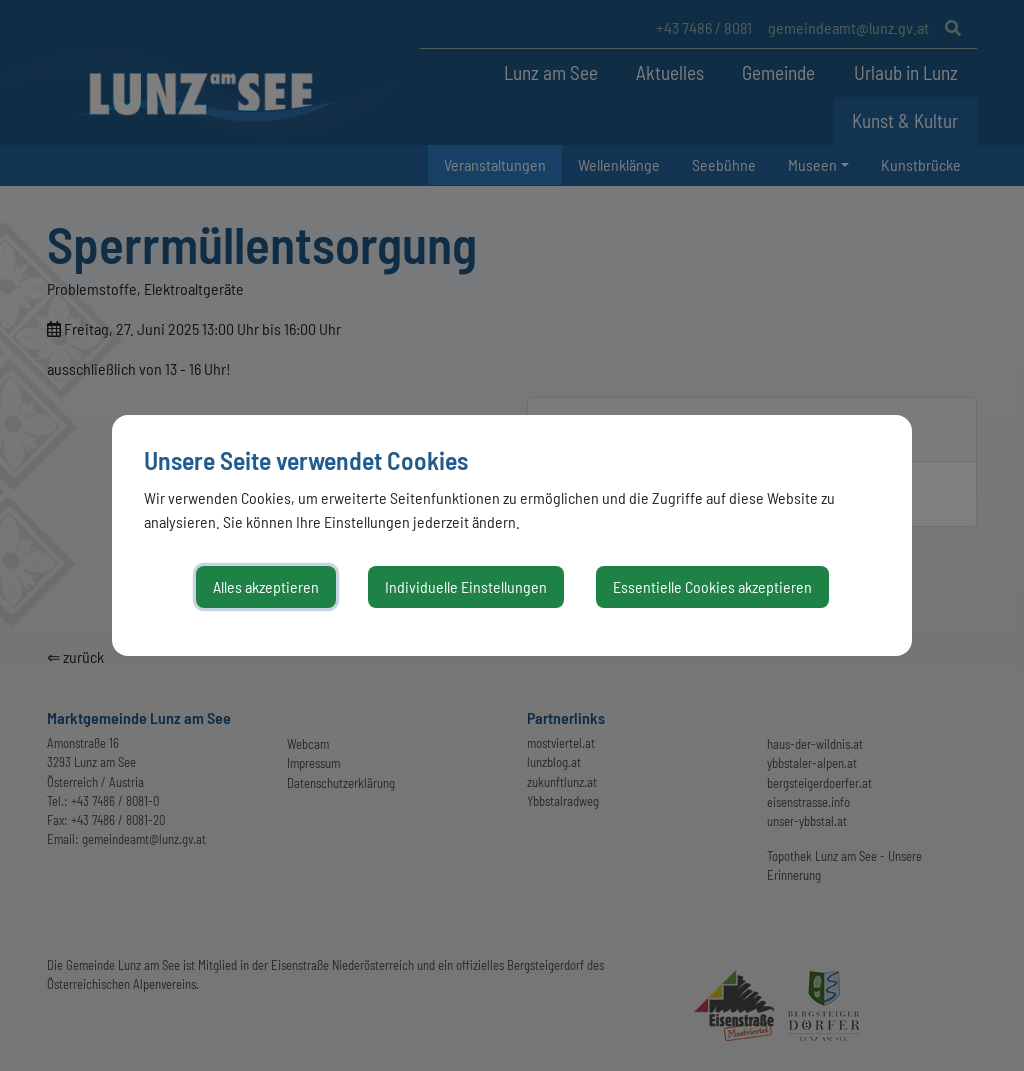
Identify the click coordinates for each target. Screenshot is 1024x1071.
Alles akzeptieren (266, 586)
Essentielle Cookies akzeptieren (712, 586)
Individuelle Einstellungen (466, 586)
